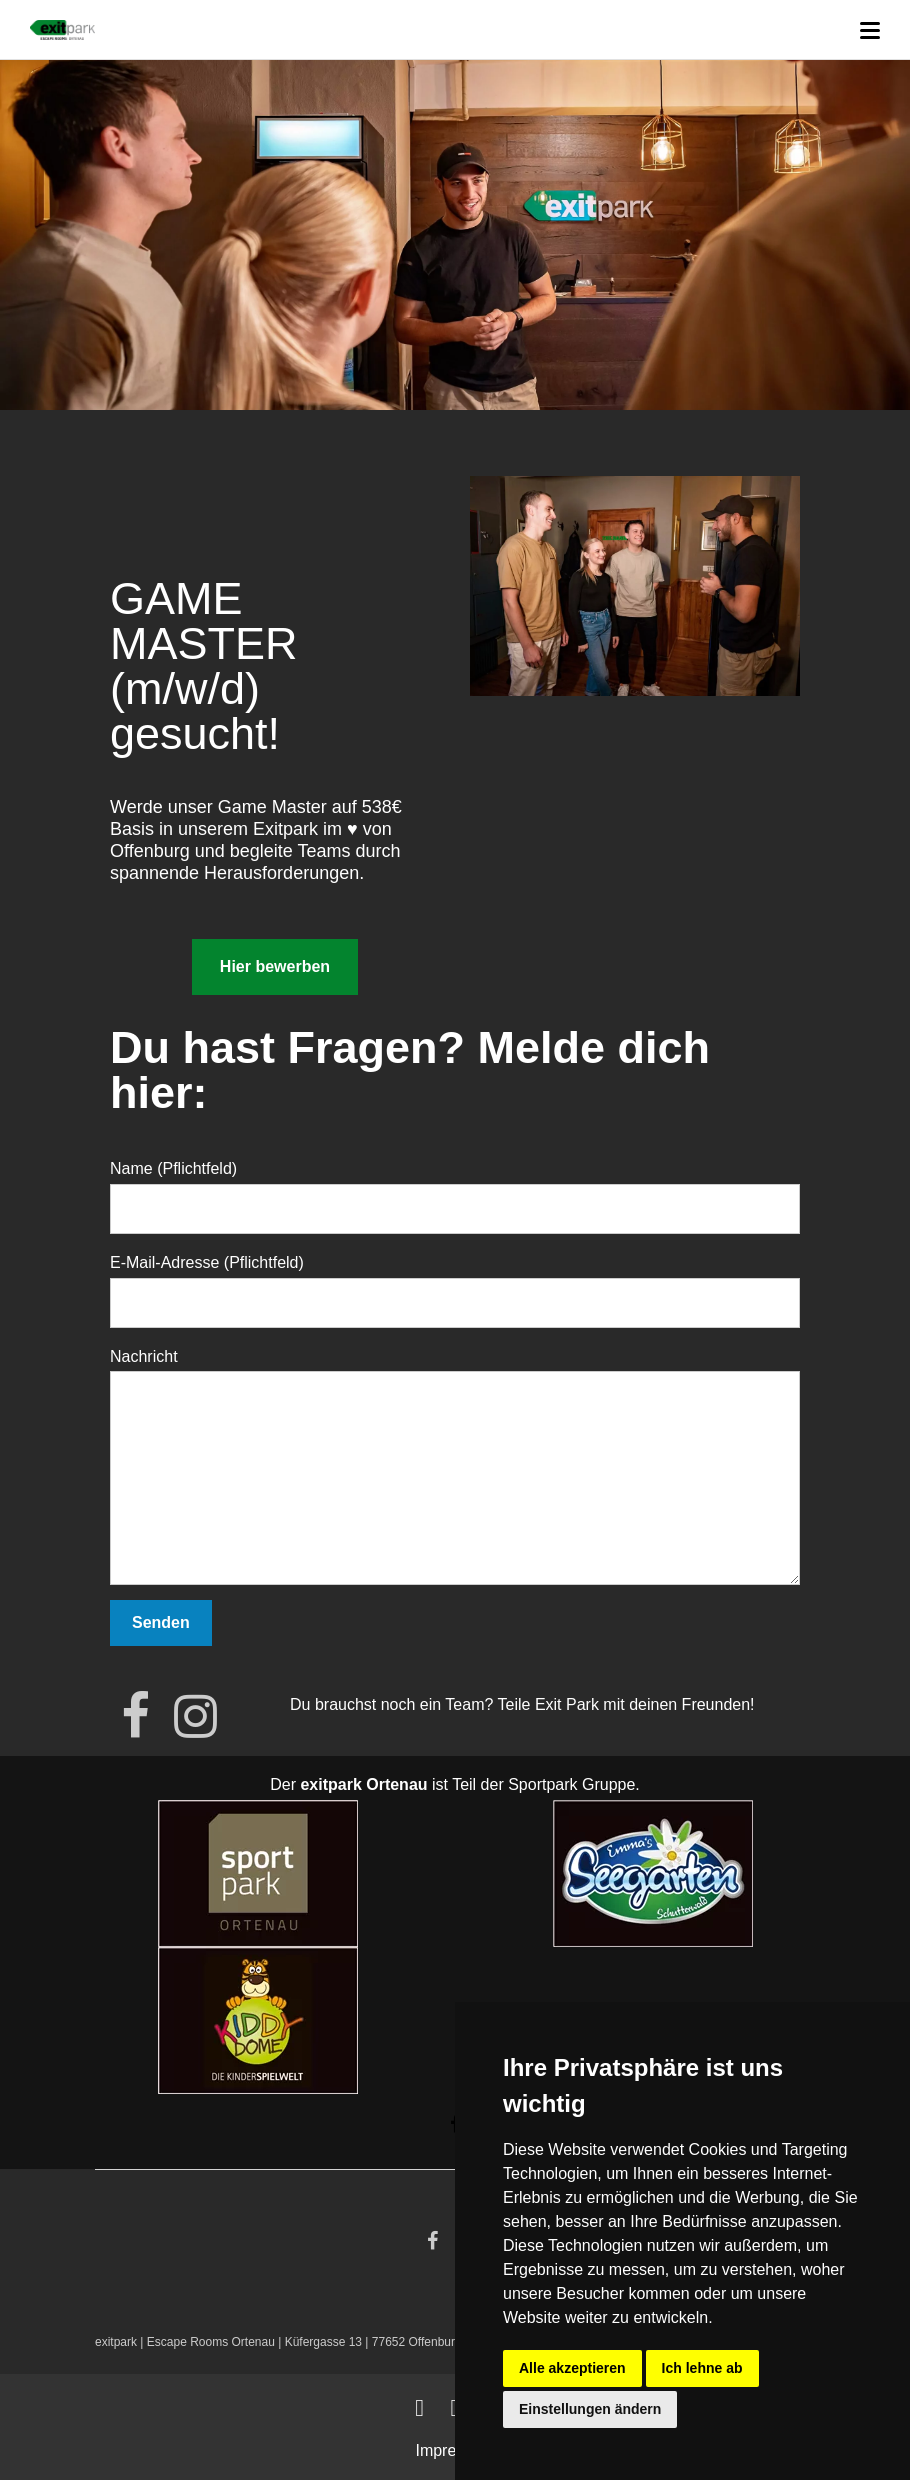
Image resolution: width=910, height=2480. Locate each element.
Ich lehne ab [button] (702, 2368)
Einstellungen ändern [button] (590, 2409)
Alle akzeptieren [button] (572, 2368)
